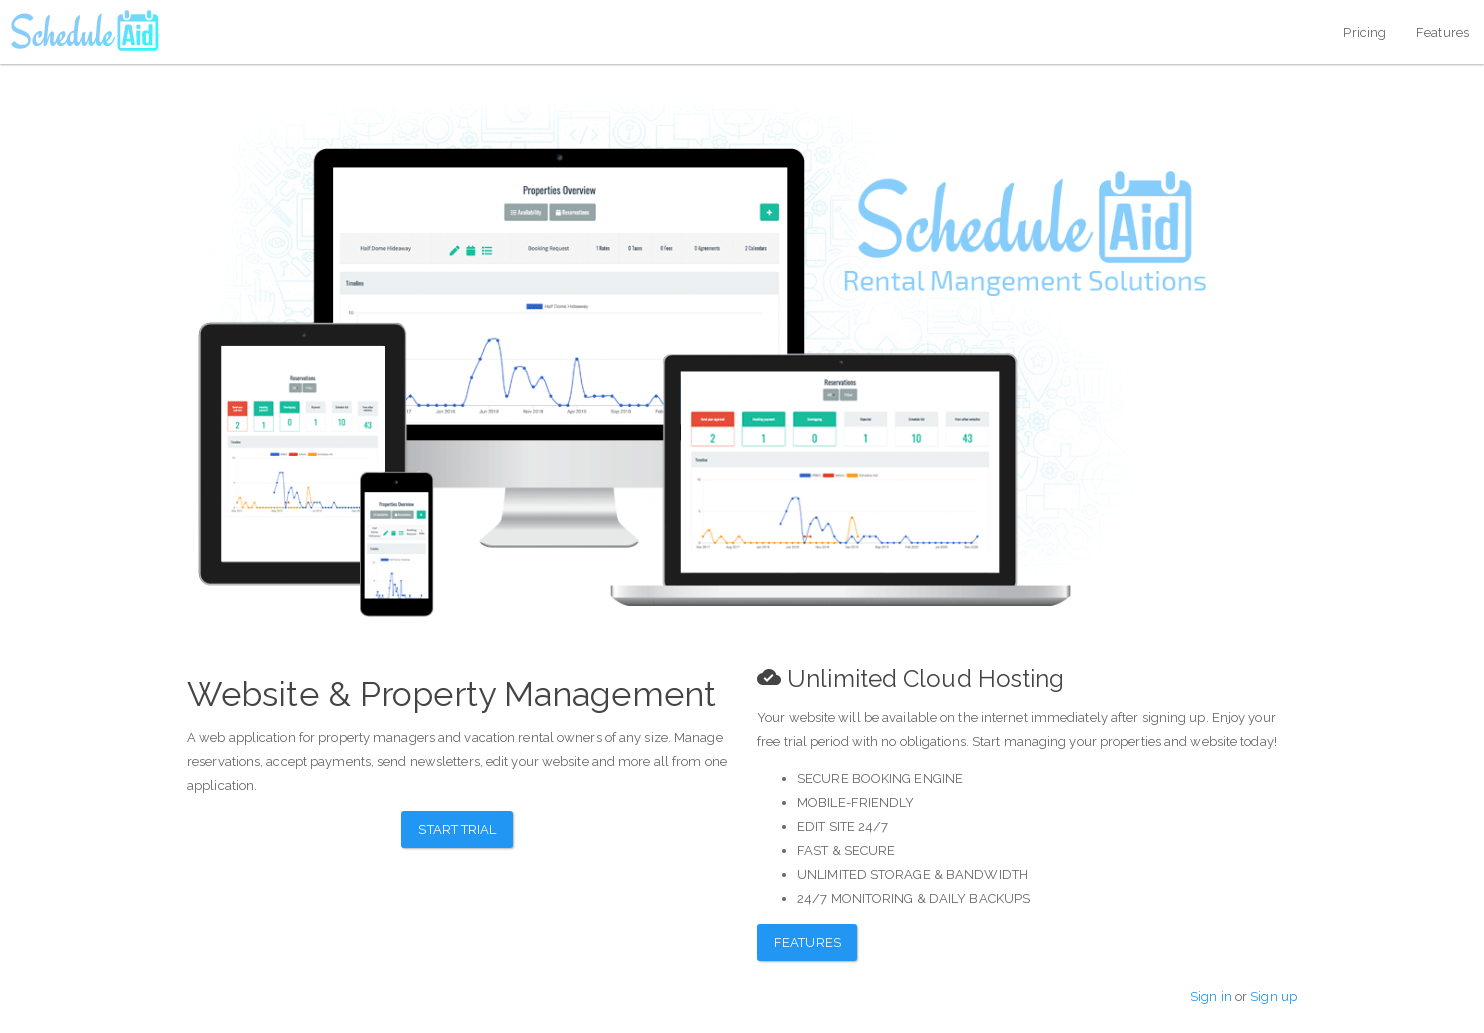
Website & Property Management (451, 694)
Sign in (1211, 996)
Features (1442, 32)
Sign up (1273, 996)
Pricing (1364, 32)
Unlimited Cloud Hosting (910, 678)
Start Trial (457, 829)
